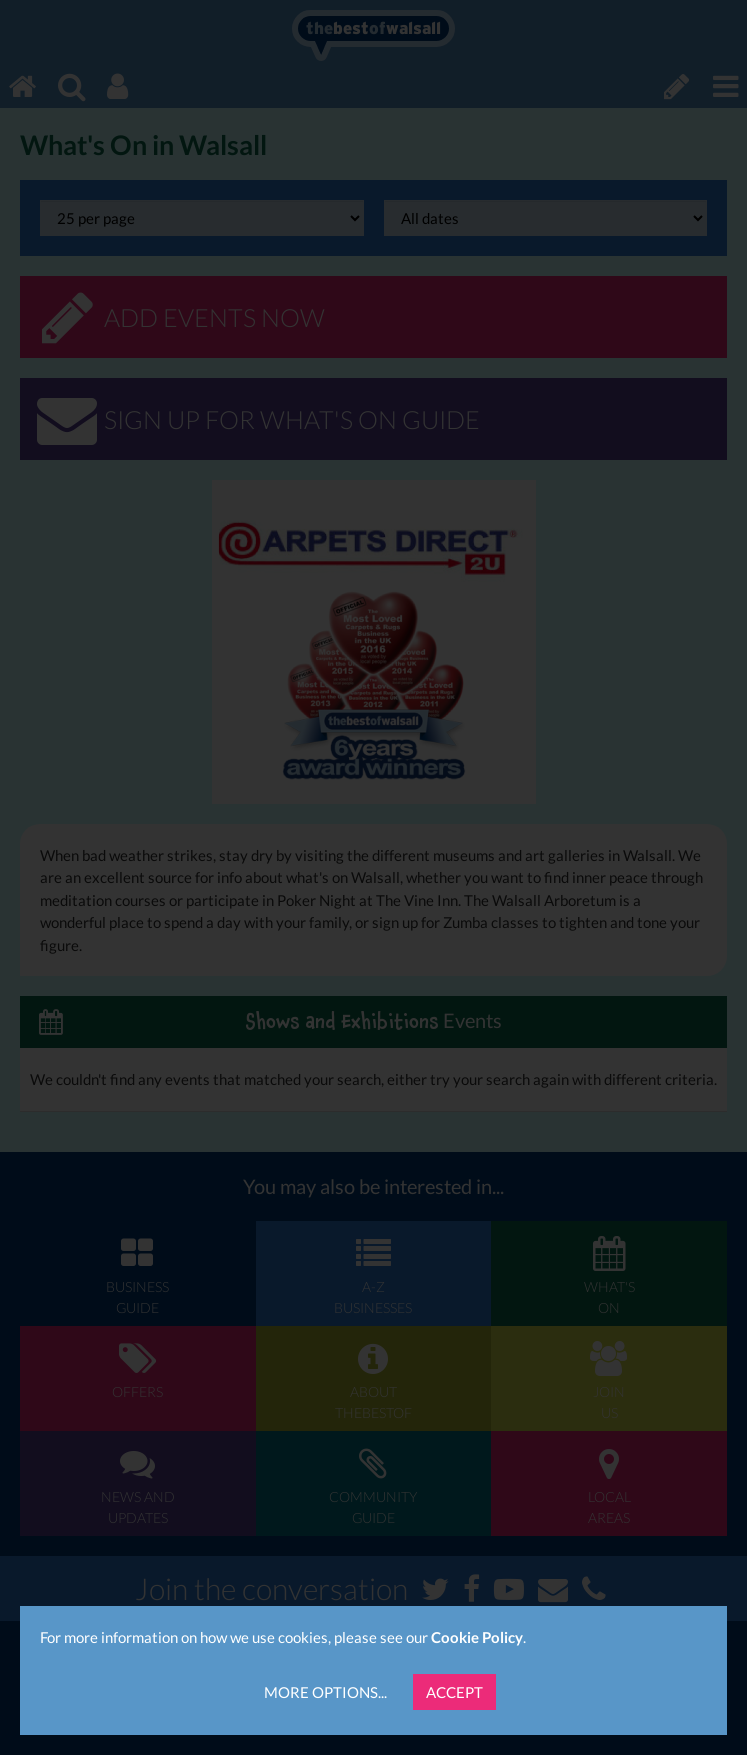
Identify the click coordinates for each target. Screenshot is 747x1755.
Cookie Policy (477, 1637)
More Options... (325, 1692)
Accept (454, 1692)
